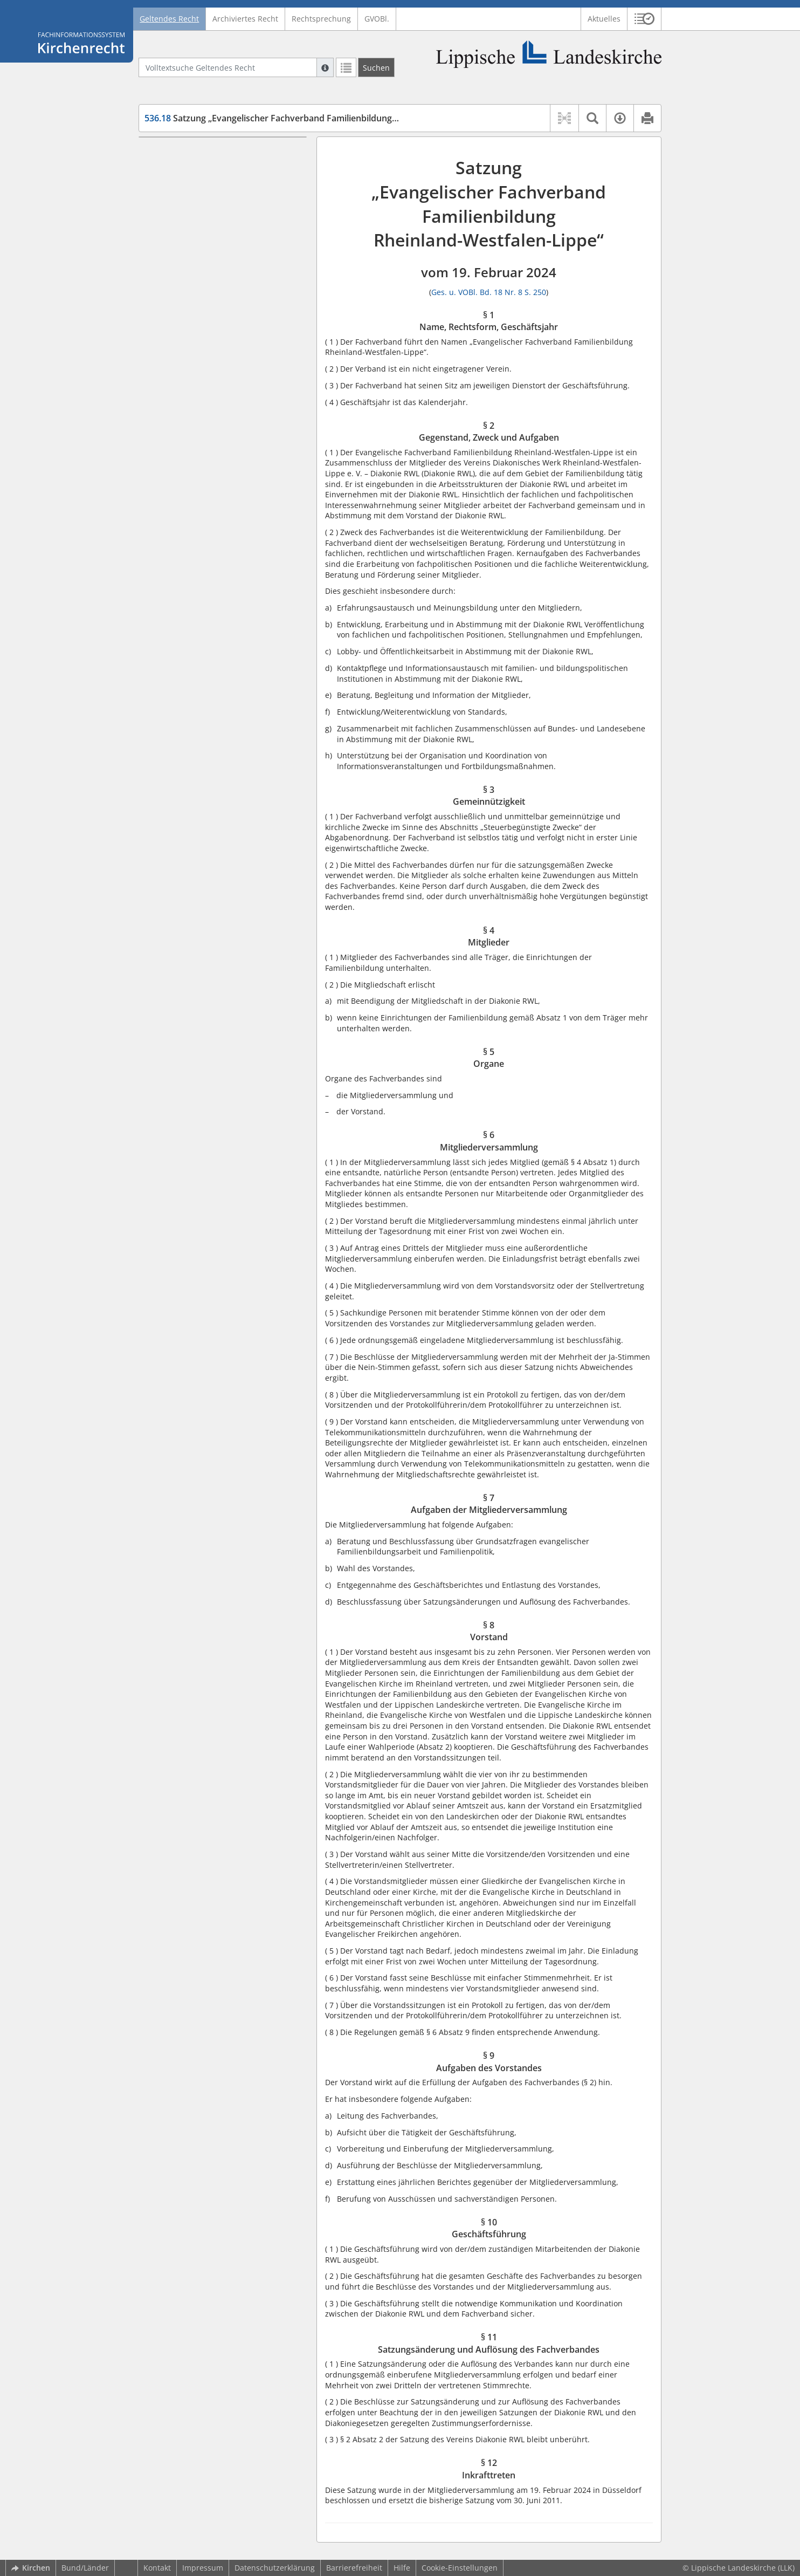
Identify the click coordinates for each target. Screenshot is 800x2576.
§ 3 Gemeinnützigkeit (202, 206)
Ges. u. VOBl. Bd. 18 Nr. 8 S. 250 (488, 292)
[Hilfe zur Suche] (325, 67)
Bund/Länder (85, 2568)
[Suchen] (376, 67)
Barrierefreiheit (354, 2568)
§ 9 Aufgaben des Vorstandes (217, 312)
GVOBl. (376, 18)
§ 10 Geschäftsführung (205, 328)
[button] (644, 19)
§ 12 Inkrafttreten (195, 371)
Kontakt (157, 2568)
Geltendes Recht (169, 18)
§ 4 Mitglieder (189, 222)
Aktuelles (604, 18)
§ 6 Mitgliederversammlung (214, 254)
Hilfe (402, 2568)
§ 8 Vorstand (186, 296)
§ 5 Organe (184, 238)
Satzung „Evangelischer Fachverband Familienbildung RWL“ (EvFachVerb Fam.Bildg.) (330, 118)
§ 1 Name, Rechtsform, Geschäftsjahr (205, 158)
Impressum (202, 2568)
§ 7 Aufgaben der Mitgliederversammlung (207, 275)
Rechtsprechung (321, 18)
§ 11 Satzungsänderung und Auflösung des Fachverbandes (218, 349)
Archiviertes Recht (245, 18)
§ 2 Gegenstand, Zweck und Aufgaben (214, 184)
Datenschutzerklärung (275, 2568)
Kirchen (30, 2568)
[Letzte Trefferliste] (346, 67)
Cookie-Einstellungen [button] (460, 2568)
